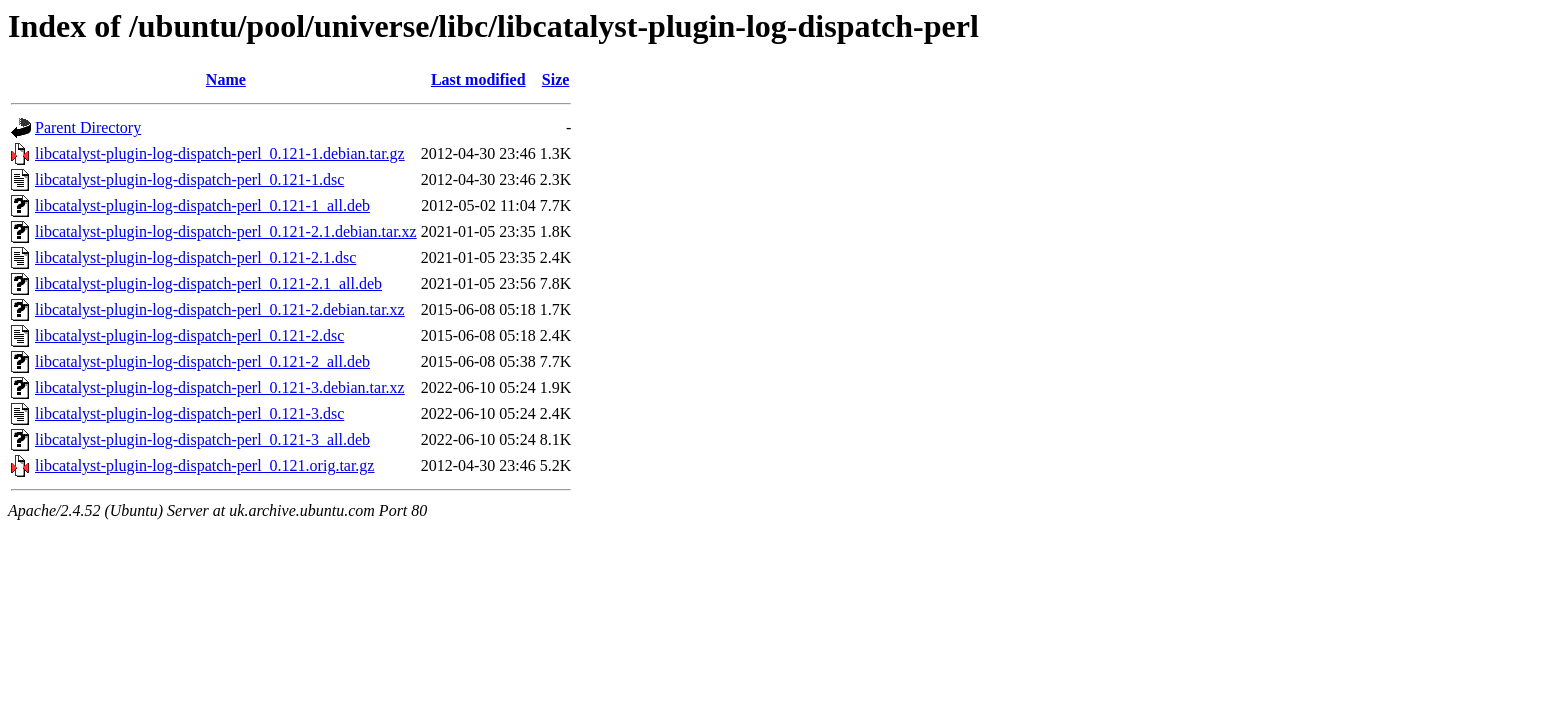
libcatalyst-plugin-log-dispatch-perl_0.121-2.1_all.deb (208, 283)
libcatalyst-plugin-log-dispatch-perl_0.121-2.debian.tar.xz (220, 309)
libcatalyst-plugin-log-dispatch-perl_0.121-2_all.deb (202, 361)
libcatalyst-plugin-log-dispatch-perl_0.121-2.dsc (189, 335)
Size (556, 79)
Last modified (478, 79)
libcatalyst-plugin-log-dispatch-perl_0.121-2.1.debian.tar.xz (226, 231)
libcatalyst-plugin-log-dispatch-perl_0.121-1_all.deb (202, 205)
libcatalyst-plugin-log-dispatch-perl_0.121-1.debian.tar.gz (220, 153)
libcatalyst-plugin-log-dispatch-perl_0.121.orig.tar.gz (204, 465)
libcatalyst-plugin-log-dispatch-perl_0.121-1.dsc (189, 179)
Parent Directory (88, 127)
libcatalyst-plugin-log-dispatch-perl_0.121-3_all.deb (202, 439)
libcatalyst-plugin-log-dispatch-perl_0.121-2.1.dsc (195, 257)
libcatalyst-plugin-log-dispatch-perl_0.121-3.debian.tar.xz (220, 387)
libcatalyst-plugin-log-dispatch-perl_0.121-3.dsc (189, 413)
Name (226, 79)
